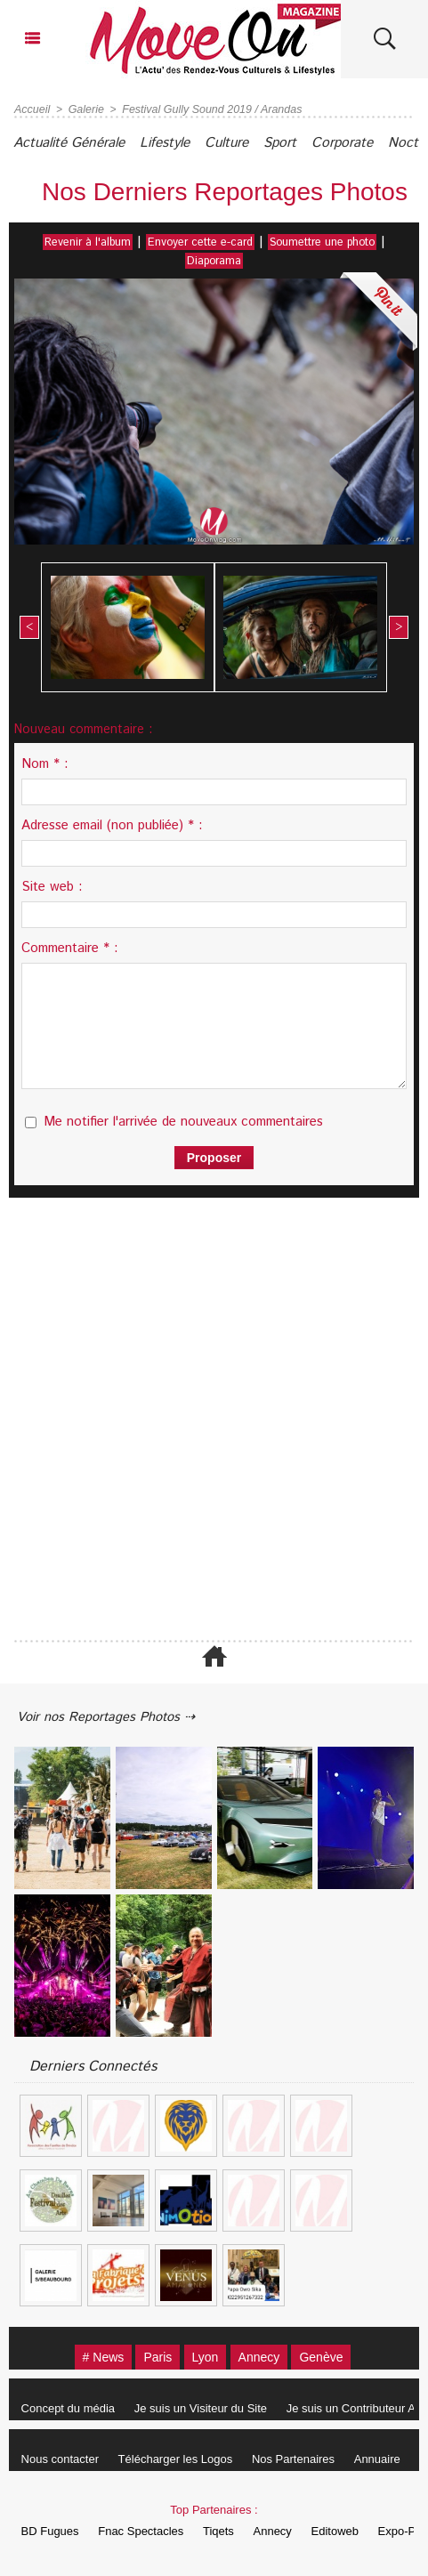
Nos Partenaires (306, 2459)
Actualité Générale (76, 143)
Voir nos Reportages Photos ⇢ (117, 1715)
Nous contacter (62, 2459)
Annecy (266, 2356)
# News (87, 2356)
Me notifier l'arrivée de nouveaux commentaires (183, 1119)
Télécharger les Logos (183, 2459)
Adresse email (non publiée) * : (112, 823)
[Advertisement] (205, 1418)
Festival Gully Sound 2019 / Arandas (205, 109)
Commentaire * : (69, 946)
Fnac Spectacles (148, 2531)
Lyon (204, 2356)
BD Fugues (53, 2531)
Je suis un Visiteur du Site (208, 2408)
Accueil (31, 109)
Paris (150, 2356)
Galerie (84, 109)
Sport (317, 143)
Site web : (52, 885)
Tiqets (231, 2531)
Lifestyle (184, 143)
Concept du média (71, 2408)
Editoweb (359, 2531)
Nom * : (45, 762)
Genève (336, 2356)
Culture (255, 143)
